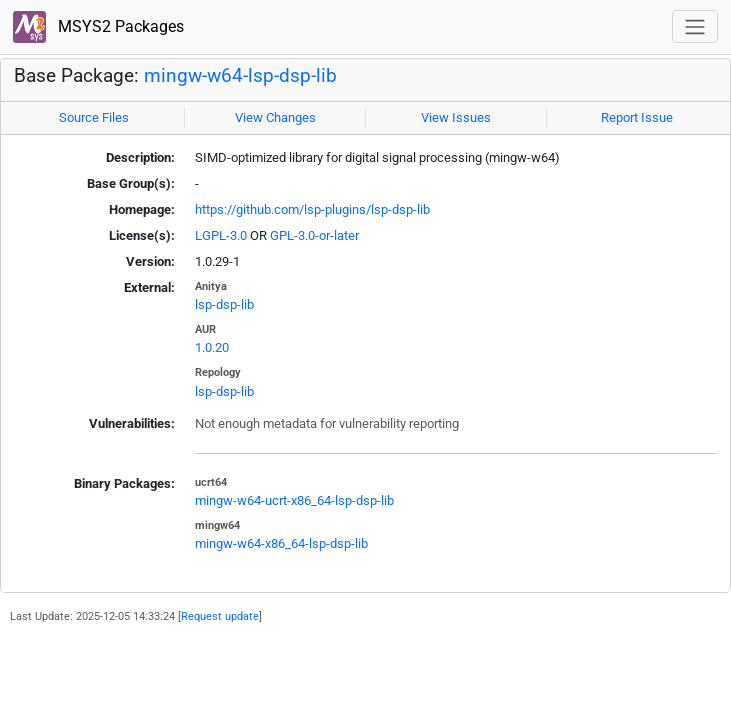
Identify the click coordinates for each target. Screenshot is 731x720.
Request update (220, 616)
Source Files (94, 117)
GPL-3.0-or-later (314, 235)
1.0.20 (212, 347)
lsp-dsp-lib (224, 304)
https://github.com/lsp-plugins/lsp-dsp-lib (312, 209)
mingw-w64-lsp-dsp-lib (240, 76)
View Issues (456, 117)
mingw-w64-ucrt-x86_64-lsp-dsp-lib (294, 500)
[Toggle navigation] (695, 26)
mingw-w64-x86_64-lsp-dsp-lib (281, 543)
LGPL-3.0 (221, 235)
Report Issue (637, 117)
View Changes (275, 117)
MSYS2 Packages (98, 27)
